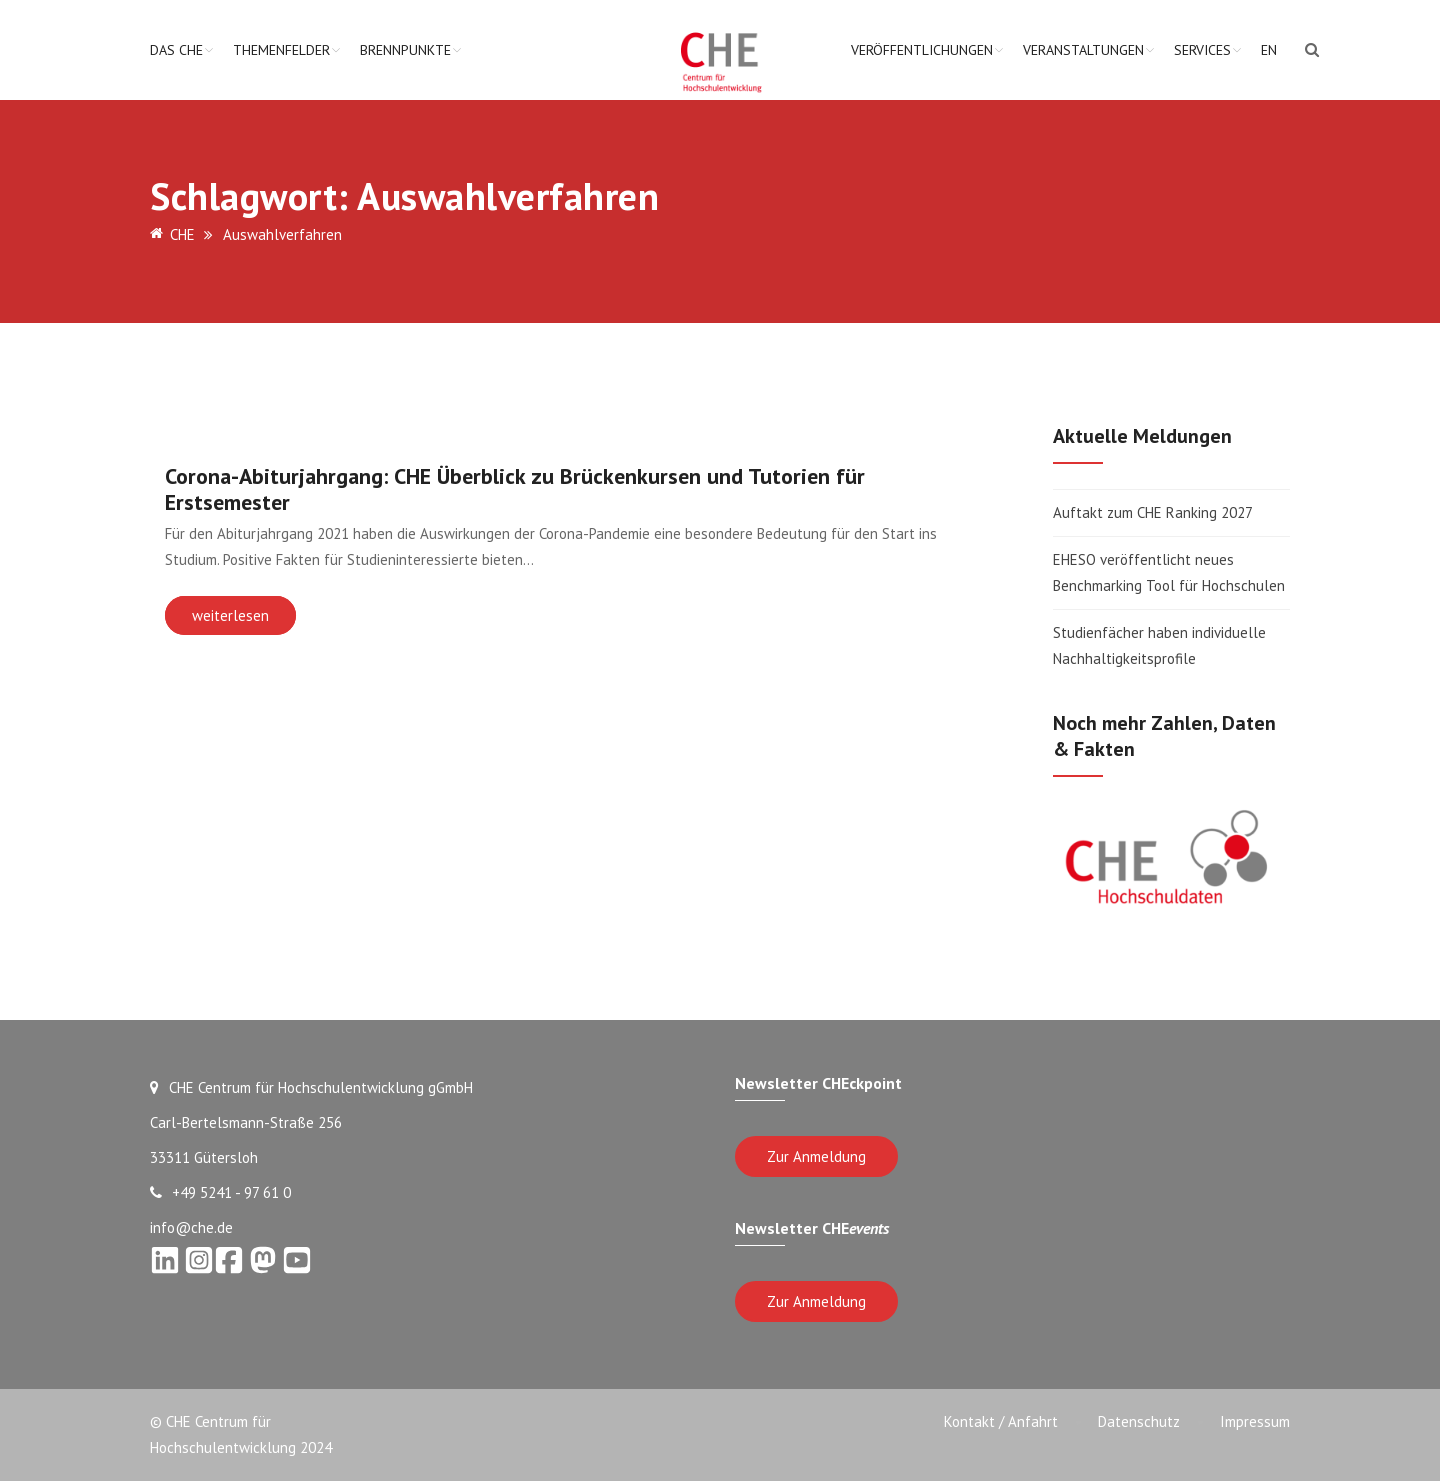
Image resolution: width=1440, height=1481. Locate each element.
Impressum (1255, 1421)
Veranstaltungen (1083, 50)
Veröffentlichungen (922, 50)
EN (1269, 50)
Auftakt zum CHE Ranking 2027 (1153, 512)
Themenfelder (281, 50)
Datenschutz (1139, 1421)
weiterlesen (230, 615)
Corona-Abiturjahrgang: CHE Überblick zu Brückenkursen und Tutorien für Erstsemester (515, 489)
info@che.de (191, 1227)
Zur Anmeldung (816, 1156)
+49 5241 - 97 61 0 (220, 1192)
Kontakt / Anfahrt (1001, 1421)
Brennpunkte (405, 50)
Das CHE (176, 50)
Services (1202, 50)
